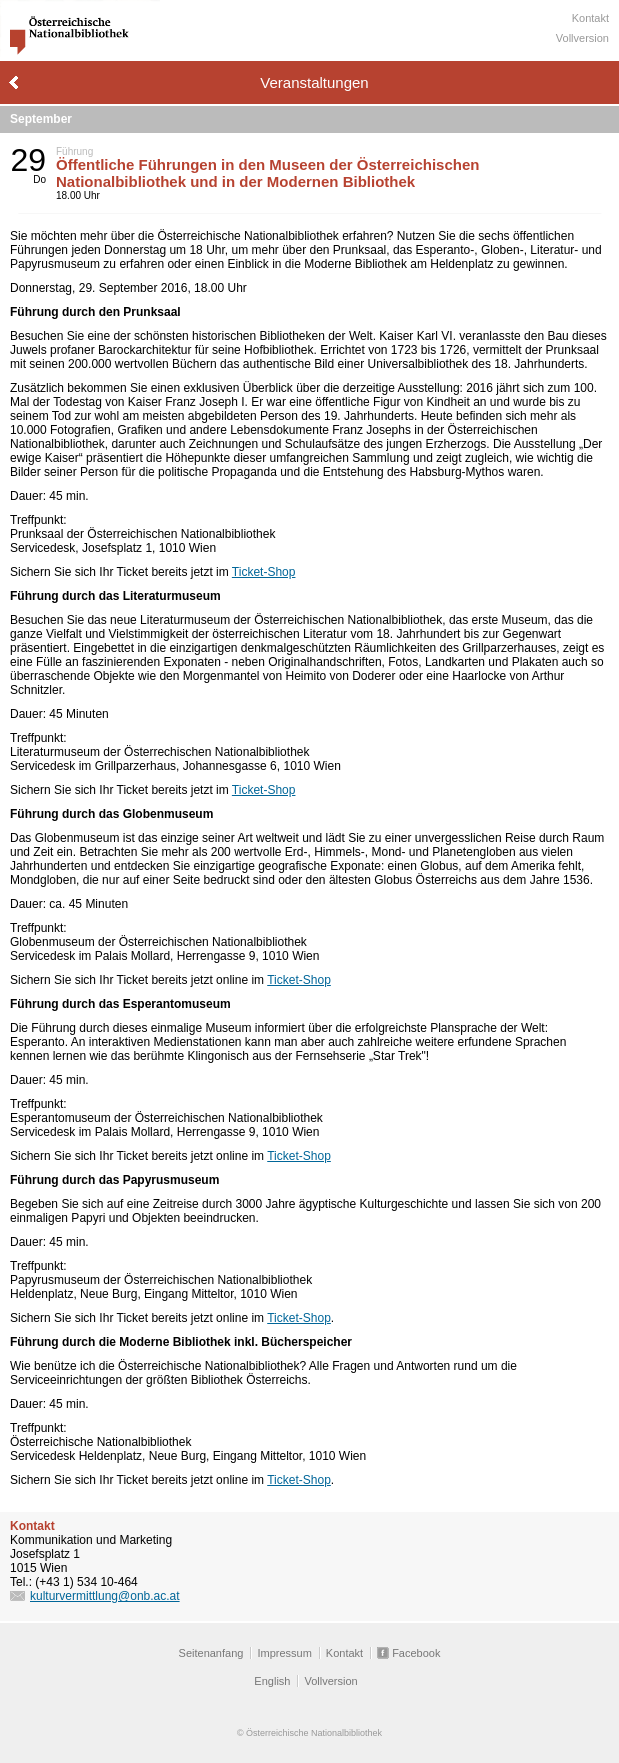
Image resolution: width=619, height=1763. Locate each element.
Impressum (284, 1653)
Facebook (416, 1653)
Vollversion (582, 38)
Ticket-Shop (264, 572)
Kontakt (590, 18)
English (272, 1681)
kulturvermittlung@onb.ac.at (105, 1596)
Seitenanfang (211, 1653)
